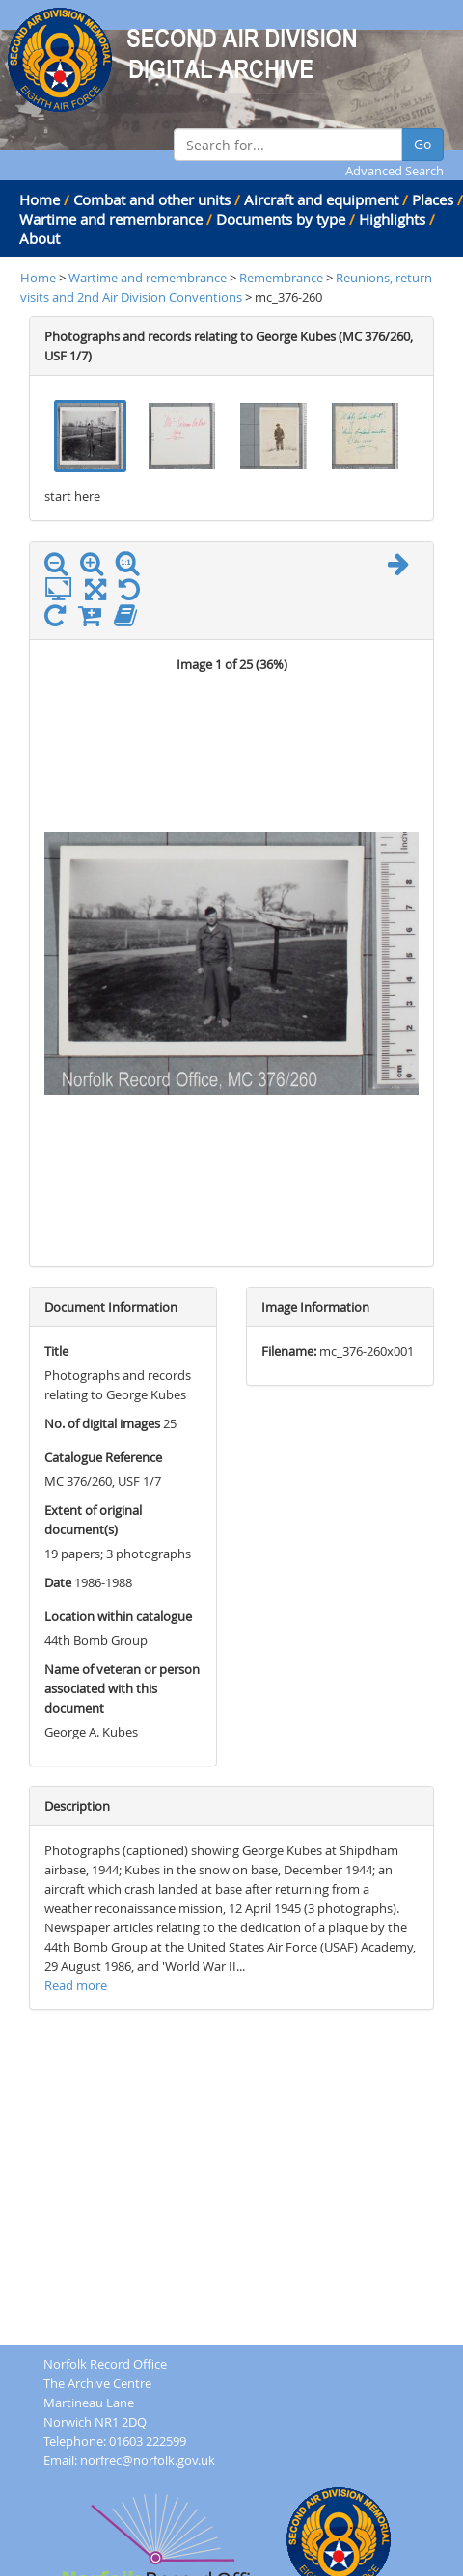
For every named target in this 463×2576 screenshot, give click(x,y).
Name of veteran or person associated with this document (122, 1688)
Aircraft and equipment (321, 199)
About (39, 238)
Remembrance (282, 277)
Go (422, 144)
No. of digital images (102, 1423)
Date (57, 1582)
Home (39, 199)
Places (432, 199)
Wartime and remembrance (111, 218)
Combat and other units (152, 199)
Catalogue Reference (103, 1457)
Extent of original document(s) (93, 1519)
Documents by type (280, 218)
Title (56, 1351)
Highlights (392, 218)
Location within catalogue (118, 1616)
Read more (75, 1985)
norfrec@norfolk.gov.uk (147, 2460)
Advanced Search (394, 170)
